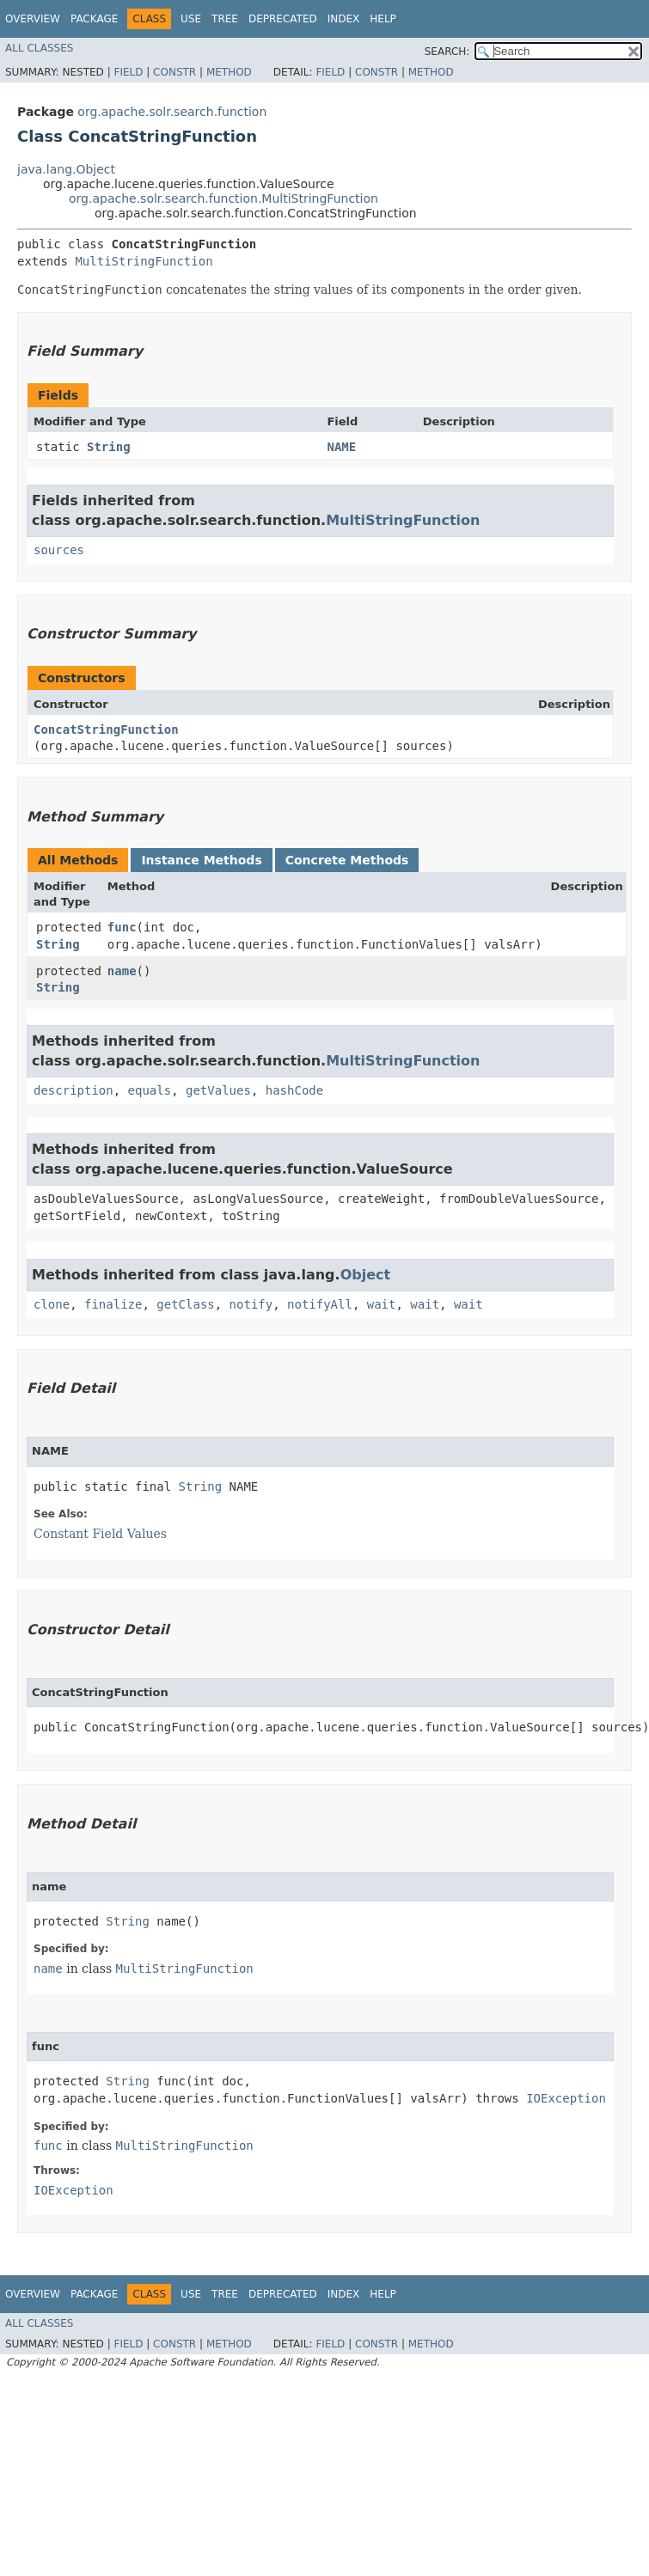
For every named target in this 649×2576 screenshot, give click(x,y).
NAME (341, 447)
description (73, 1090)
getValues (218, 1090)
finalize (113, 1304)
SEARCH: (447, 52)
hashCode (294, 1090)
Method (229, 72)
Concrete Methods (347, 860)
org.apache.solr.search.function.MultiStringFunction (223, 198)
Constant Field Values (100, 1534)
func (122, 927)
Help (383, 19)
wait (381, 1304)
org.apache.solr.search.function (171, 112)
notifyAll (319, 1304)
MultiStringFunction (143, 261)
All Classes (39, 48)
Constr (174, 72)
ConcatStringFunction (106, 729)
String (109, 447)
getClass (185, 1304)
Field (128, 72)
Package (94, 19)
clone (52, 1304)
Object (365, 1275)
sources (59, 550)
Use (191, 19)
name (122, 971)
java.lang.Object (66, 169)
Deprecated (282, 19)
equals (150, 1090)
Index (344, 19)
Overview (32, 19)
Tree (224, 19)
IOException (566, 2098)
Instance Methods (201, 860)
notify (251, 1304)
